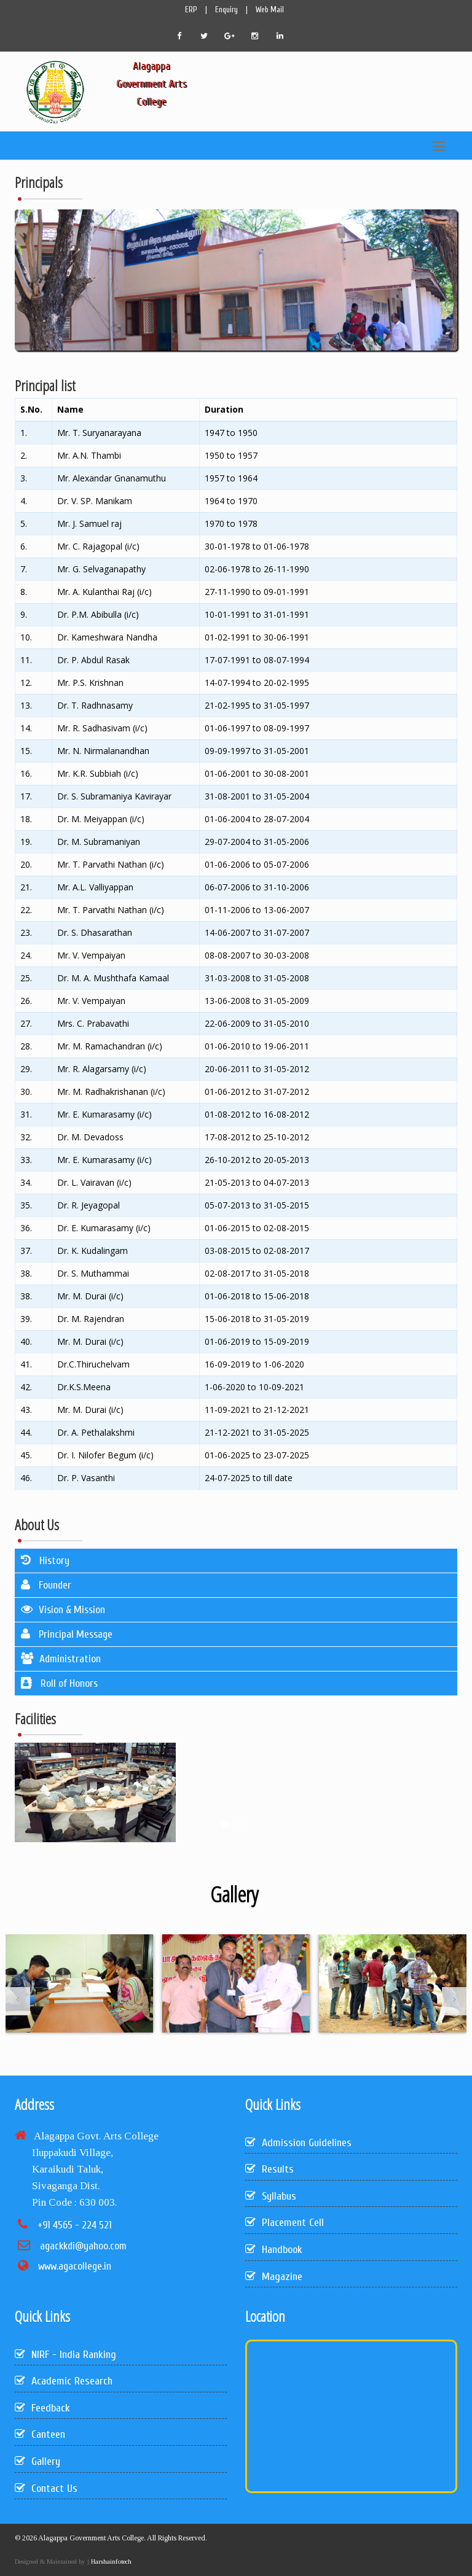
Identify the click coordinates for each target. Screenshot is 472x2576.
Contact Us (46, 2488)
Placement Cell (284, 2222)
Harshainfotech (110, 2561)
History (45, 1560)
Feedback (42, 2408)
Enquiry (226, 9)
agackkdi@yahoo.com (83, 2246)
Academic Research (63, 2381)
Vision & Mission (63, 1609)
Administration (61, 1658)
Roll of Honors (59, 1683)
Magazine (273, 2276)
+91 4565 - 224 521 (74, 2225)
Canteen (40, 2434)
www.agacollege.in (74, 2266)
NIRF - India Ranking (65, 2354)
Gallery (37, 2461)
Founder (46, 1585)
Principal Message (66, 1634)
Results (269, 2169)
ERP (191, 9)
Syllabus (270, 2196)
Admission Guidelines (298, 2142)
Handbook (273, 2249)
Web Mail (270, 9)
